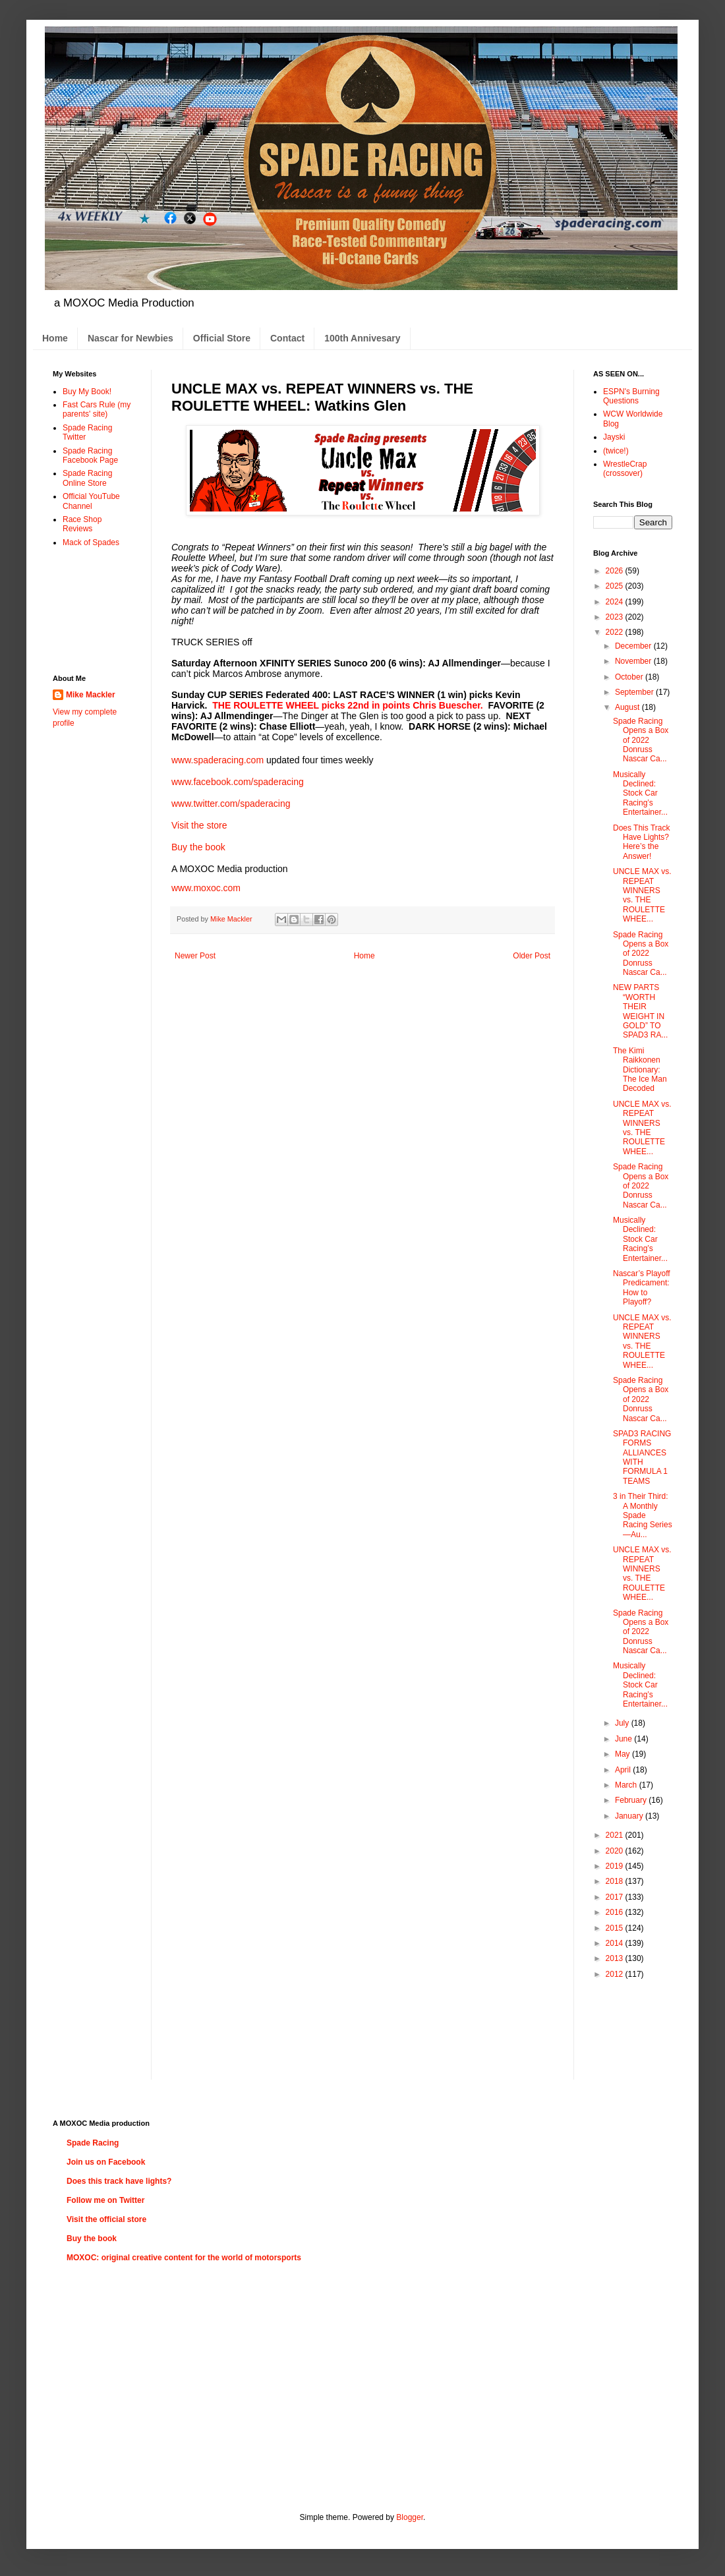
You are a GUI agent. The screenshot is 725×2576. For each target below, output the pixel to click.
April (624, 1769)
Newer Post (195, 955)
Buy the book (198, 847)
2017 (615, 1897)
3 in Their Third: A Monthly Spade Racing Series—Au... (642, 1515)
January (630, 1816)
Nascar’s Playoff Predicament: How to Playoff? (641, 1287)
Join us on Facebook (106, 2162)
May (623, 1754)
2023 (615, 617)
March (627, 1785)
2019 (615, 1866)
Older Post (531, 955)
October (630, 677)
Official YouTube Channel (91, 501)
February (632, 1800)
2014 (615, 1943)
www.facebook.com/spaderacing (237, 781)
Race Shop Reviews (82, 524)
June (624, 1738)
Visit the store (199, 825)
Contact (287, 338)
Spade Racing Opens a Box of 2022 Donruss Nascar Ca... (640, 740)
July (623, 1723)
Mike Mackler (90, 694)
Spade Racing (93, 2143)
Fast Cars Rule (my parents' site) (96, 409)
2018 (615, 1881)
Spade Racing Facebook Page (90, 455)
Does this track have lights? (119, 2181)
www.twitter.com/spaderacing (231, 803)
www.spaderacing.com (217, 760)
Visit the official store (106, 2219)
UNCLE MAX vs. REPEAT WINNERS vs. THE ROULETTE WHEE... (642, 895)
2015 (615, 1928)
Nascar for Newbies (130, 338)
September (635, 692)
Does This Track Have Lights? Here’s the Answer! (641, 842)
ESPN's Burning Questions (631, 396)
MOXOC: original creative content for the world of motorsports (184, 2257)
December (634, 646)
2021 (615, 1835)
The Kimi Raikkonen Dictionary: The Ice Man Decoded (640, 1070)
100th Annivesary (362, 338)
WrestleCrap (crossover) (625, 468)
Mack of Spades (91, 542)
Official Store (221, 338)
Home (55, 338)
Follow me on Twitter (105, 2200)
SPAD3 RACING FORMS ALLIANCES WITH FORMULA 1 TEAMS (642, 1457)
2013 (615, 1958)
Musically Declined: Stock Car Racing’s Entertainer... (640, 793)
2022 (615, 632)
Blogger (409, 2517)
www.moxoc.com (206, 888)
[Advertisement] (94, 610)
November (634, 661)
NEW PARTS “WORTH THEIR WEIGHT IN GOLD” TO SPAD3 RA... (640, 1011)
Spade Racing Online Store (87, 478)
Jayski (614, 437)
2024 (615, 601)
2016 (615, 1912)
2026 (615, 570)
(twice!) (616, 450)
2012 (615, 1974)
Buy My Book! (87, 391)
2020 (615, 1851)
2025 (615, 586)
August (628, 707)
